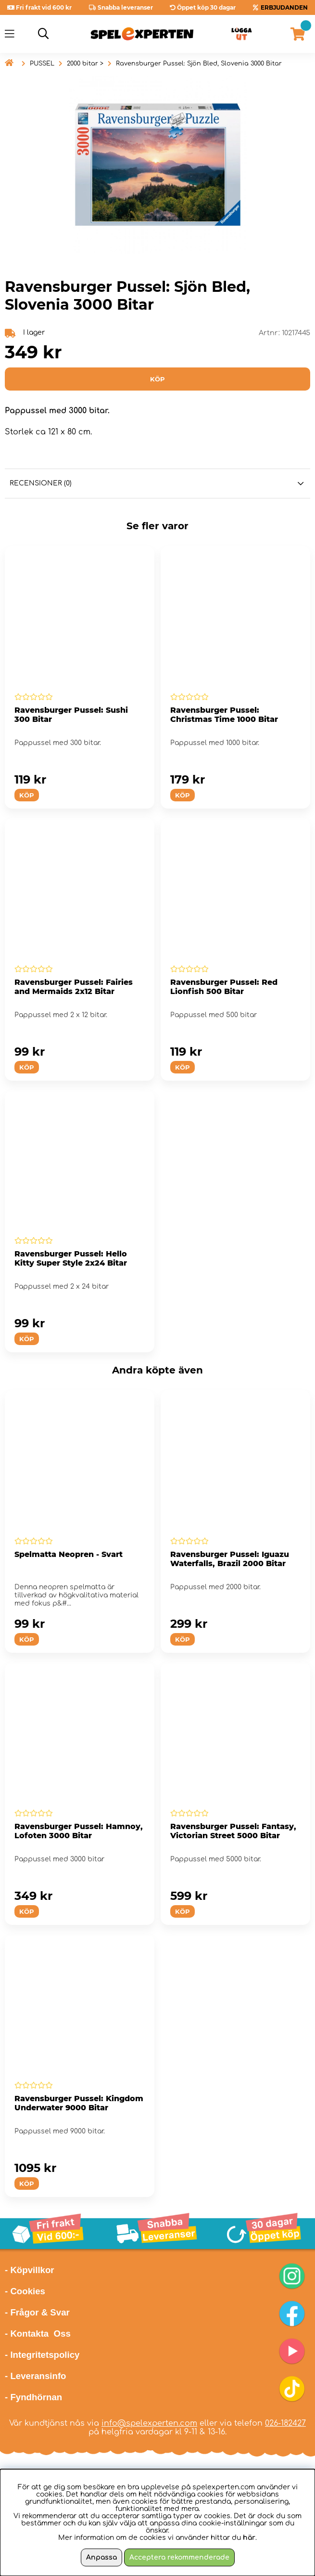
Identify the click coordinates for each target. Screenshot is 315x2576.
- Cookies (25, 2291)
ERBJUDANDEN (284, 7)
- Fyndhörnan (33, 2397)
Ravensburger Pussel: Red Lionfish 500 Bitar (223, 987)
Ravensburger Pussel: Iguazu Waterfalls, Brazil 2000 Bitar (229, 1559)
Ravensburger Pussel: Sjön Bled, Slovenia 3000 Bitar (199, 63)
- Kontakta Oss (38, 2333)
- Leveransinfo (35, 2376)
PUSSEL (42, 63)
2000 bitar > (85, 63)
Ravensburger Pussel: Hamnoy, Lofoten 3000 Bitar (78, 1831)
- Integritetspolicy (42, 2355)
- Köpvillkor (29, 2270)
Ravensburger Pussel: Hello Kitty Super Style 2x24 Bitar (70, 1258)
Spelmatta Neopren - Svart (68, 1554)
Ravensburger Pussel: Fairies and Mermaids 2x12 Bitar (73, 987)
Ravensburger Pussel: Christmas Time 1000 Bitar (224, 715)
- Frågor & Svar (37, 2312)
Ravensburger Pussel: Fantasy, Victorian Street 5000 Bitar (233, 1831)
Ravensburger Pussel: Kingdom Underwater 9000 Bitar (78, 2103)
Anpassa (101, 2557)
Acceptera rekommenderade (179, 2557)
